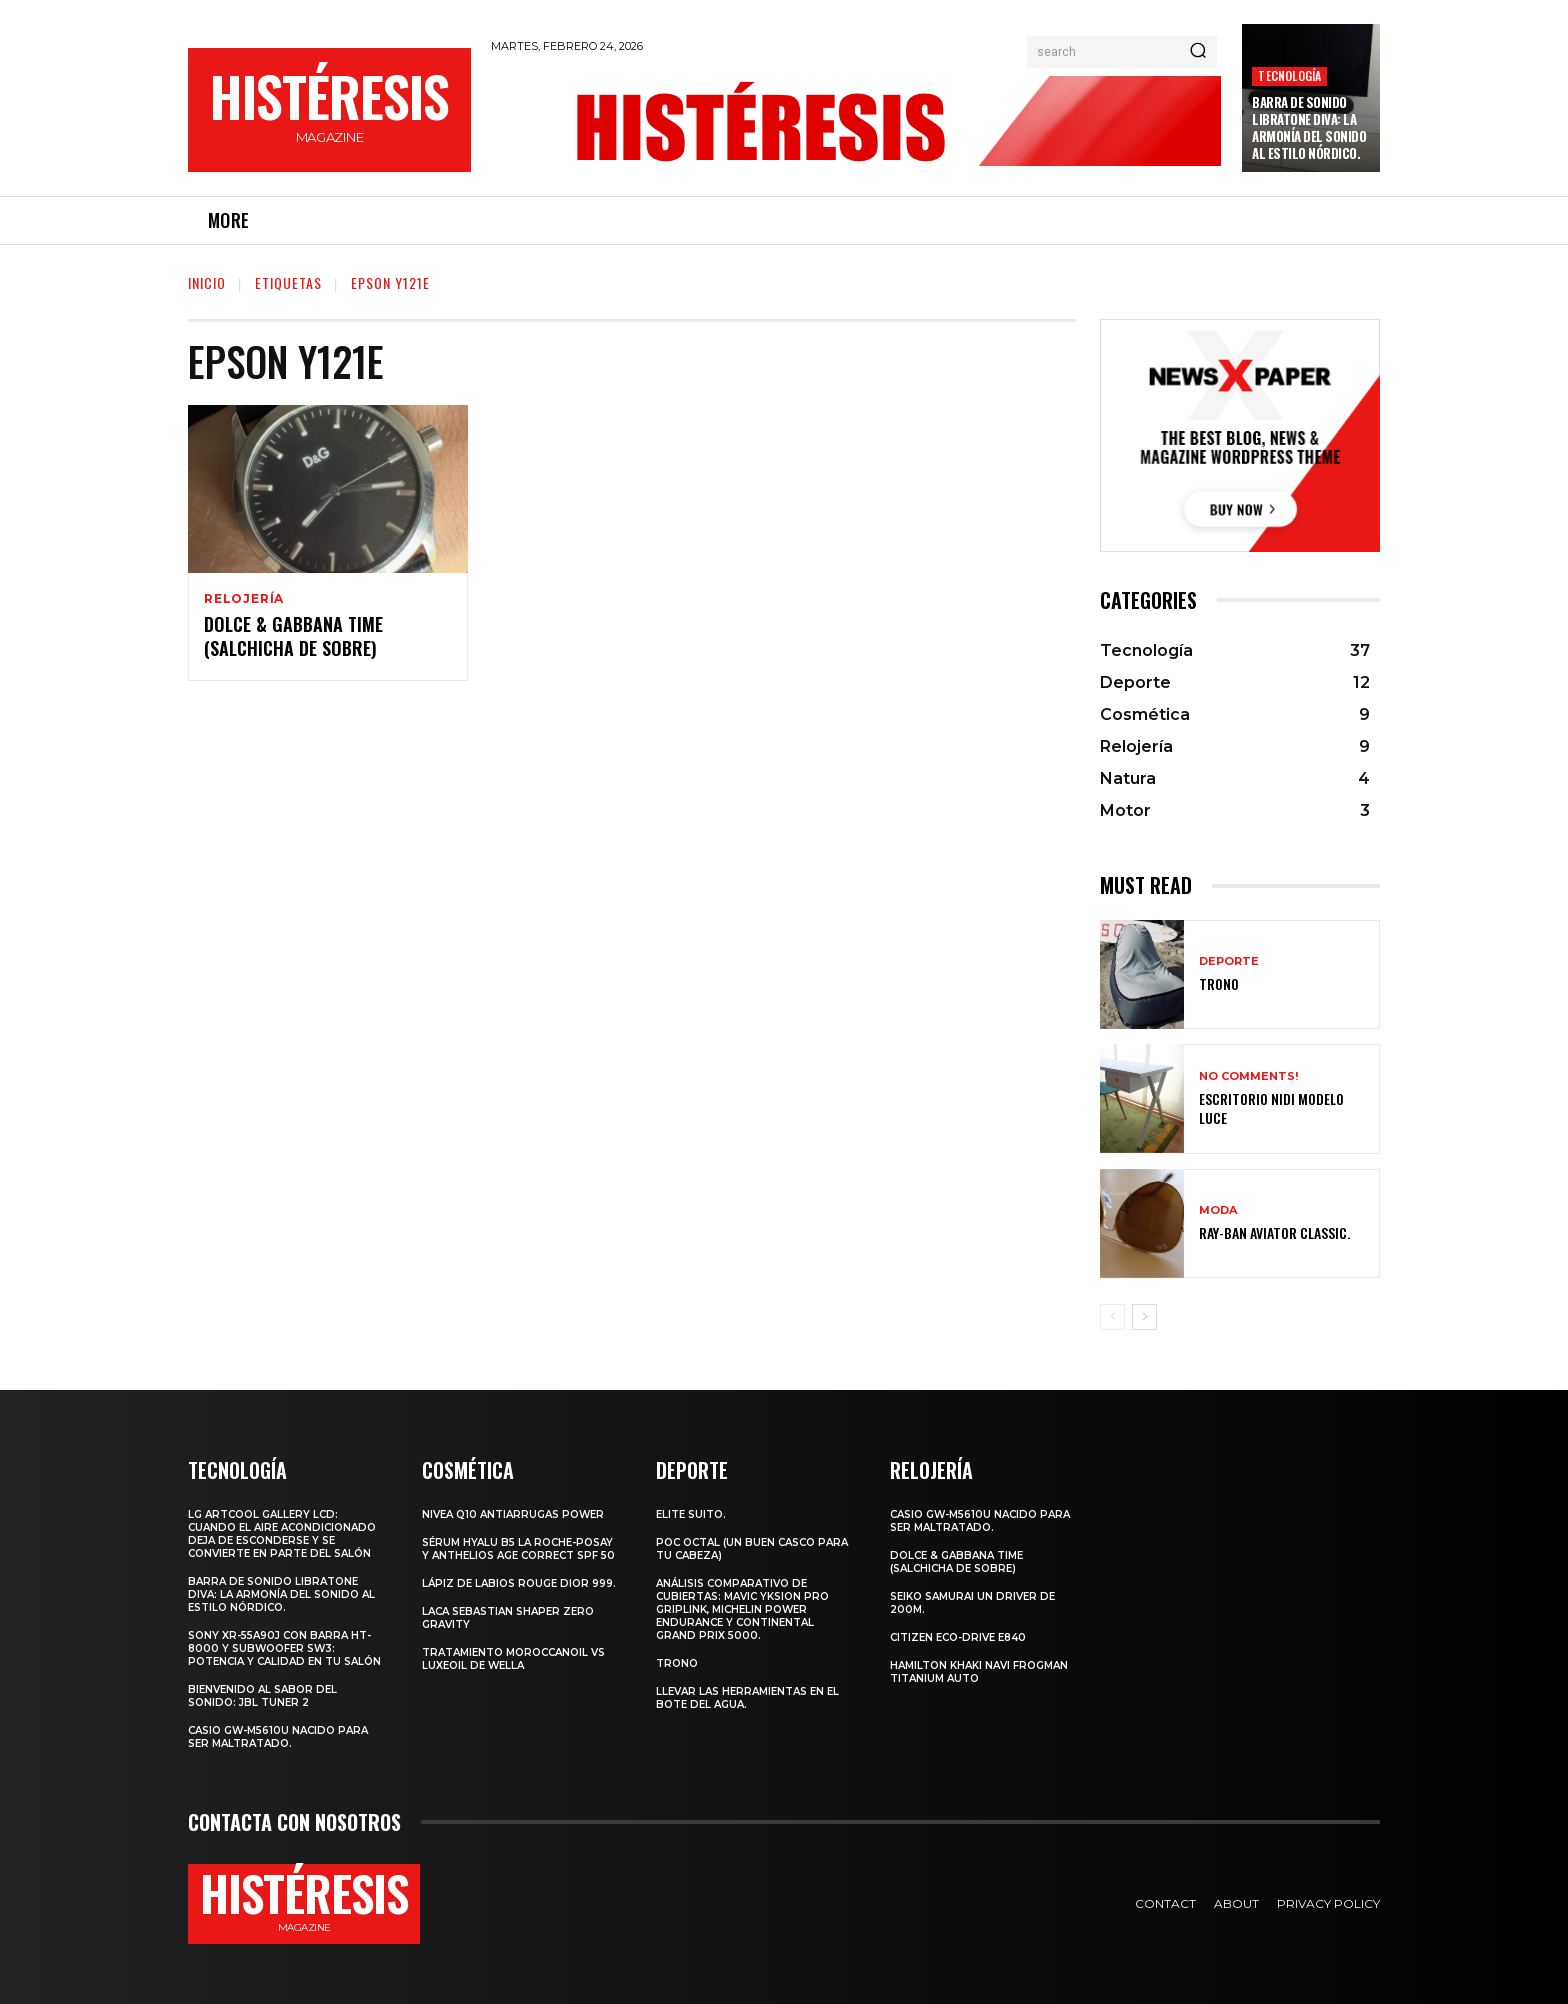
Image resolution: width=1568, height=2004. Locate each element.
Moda (1218, 1210)
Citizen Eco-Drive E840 (958, 1637)
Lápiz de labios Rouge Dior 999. (519, 1583)
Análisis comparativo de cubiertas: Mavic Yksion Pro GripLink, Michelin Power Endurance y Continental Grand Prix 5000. (742, 1609)
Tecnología (1289, 75)
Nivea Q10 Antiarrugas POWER (513, 1514)
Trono (1219, 983)
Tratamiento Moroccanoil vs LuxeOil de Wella (513, 1659)
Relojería (244, 599)
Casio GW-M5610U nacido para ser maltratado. (278, 1737)
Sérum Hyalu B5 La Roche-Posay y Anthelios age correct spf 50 (518, 1549)
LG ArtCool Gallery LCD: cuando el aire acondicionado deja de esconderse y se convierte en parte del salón (282, 1534)
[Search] (1198, 52)
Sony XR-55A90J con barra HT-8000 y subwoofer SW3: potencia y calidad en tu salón (284, 1648)
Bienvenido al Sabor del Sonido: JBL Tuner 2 (262, 1696)
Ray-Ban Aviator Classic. (1274, 1232)
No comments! (1248, 1076)
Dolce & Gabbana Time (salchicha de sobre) (293, 637)
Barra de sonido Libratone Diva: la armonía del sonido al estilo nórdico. (1309, 127)
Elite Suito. (691, 1514)
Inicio (207, 282)
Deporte (1229, 961)
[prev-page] (1112, 1317)
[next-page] (1144, 1317)
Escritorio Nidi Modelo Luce (1271, 1107)
